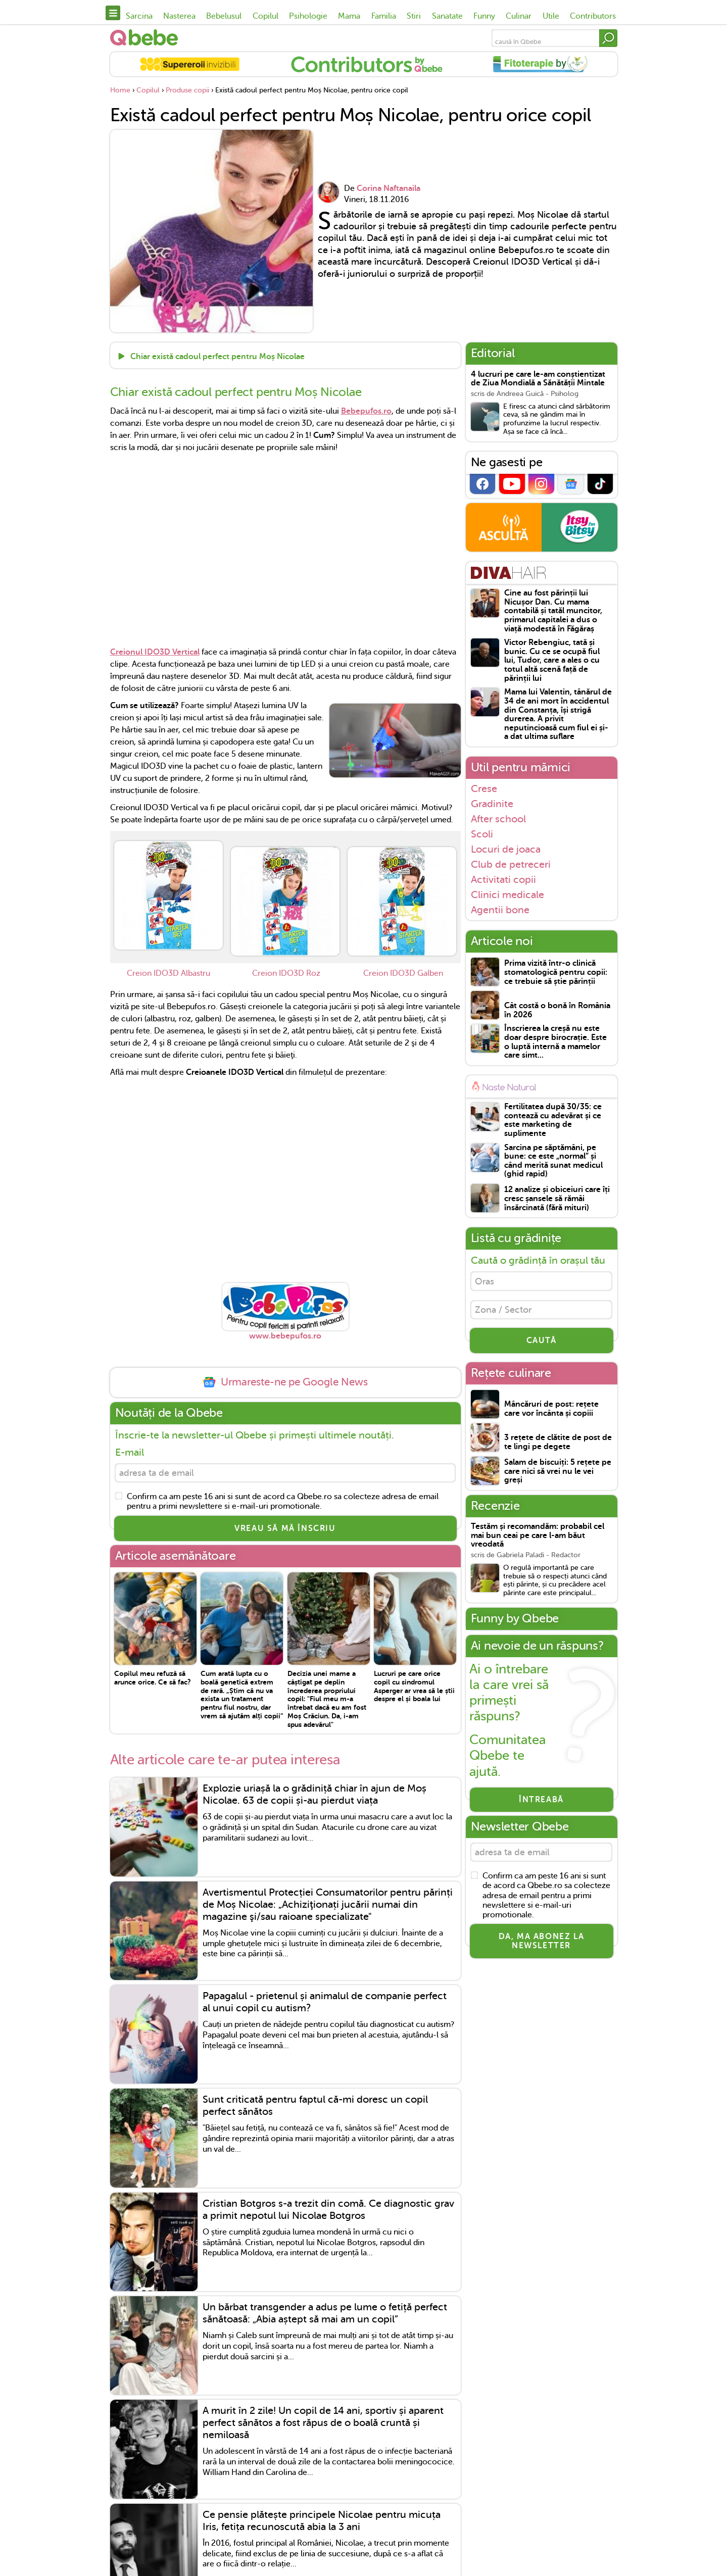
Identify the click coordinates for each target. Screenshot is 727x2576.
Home (120, 90)
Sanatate (447, 16)
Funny (484, 16)
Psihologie (308, 16)
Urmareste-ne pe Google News (285, 1382)
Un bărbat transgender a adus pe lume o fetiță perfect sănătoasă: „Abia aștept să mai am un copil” (325, 2317)
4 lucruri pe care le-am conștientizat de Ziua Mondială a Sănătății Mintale (538, 379)
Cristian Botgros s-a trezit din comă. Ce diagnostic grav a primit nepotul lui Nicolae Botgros (328, 2212)
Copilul (265, 16)
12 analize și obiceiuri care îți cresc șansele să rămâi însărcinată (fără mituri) (557, 1198)
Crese (484, 788)
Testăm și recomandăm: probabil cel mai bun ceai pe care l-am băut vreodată (537, 1542)
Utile (551, 16)
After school (498, 818)
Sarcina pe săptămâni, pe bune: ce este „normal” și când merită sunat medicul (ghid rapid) (553, 1161)
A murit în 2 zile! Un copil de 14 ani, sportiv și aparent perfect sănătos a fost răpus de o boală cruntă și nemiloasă (323, 2426)
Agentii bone (500, 910)
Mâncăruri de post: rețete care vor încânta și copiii (551, 1415)
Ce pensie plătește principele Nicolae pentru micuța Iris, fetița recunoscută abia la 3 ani (322, 2524)
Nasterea (179, 16)
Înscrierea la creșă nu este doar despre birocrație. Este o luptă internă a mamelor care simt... (555, 1042)
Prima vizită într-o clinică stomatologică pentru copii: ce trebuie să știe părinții (555, 972)
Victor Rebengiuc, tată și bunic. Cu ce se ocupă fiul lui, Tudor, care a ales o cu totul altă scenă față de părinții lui (552, 660)
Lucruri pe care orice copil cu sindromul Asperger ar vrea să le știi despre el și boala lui (414, 1689)
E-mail (129, 1452)
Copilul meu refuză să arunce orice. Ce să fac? (152, 1680)
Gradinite (492, 803)
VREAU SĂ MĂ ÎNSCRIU (284, 1531)
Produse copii (187, 90)
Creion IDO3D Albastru (168, 973)
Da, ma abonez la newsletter (542, 1951)
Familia (383, 16)
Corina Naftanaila (388, 188)
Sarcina (139, 16)
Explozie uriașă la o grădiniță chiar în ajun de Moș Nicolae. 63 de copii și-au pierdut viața (314, 1798)
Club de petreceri (511, 864)
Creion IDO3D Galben (403, 973)
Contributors (593, 16)
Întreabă (541, 1806)
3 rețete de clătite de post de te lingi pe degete (558, 1449)
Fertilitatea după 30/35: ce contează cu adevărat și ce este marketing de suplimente (553, 1120)
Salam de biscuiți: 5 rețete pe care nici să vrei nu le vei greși (557, 1478)
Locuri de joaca (506, 849)
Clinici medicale (507, 894)
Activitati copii (503, 879)
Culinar (518, 16)
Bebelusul (223, 16)
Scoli (482, 833)
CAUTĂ (541, 1347)
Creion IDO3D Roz (286, 973)
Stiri (414, 16)
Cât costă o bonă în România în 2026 (557, 1010)
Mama (349, 16)
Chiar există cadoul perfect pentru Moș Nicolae (216, 357)
